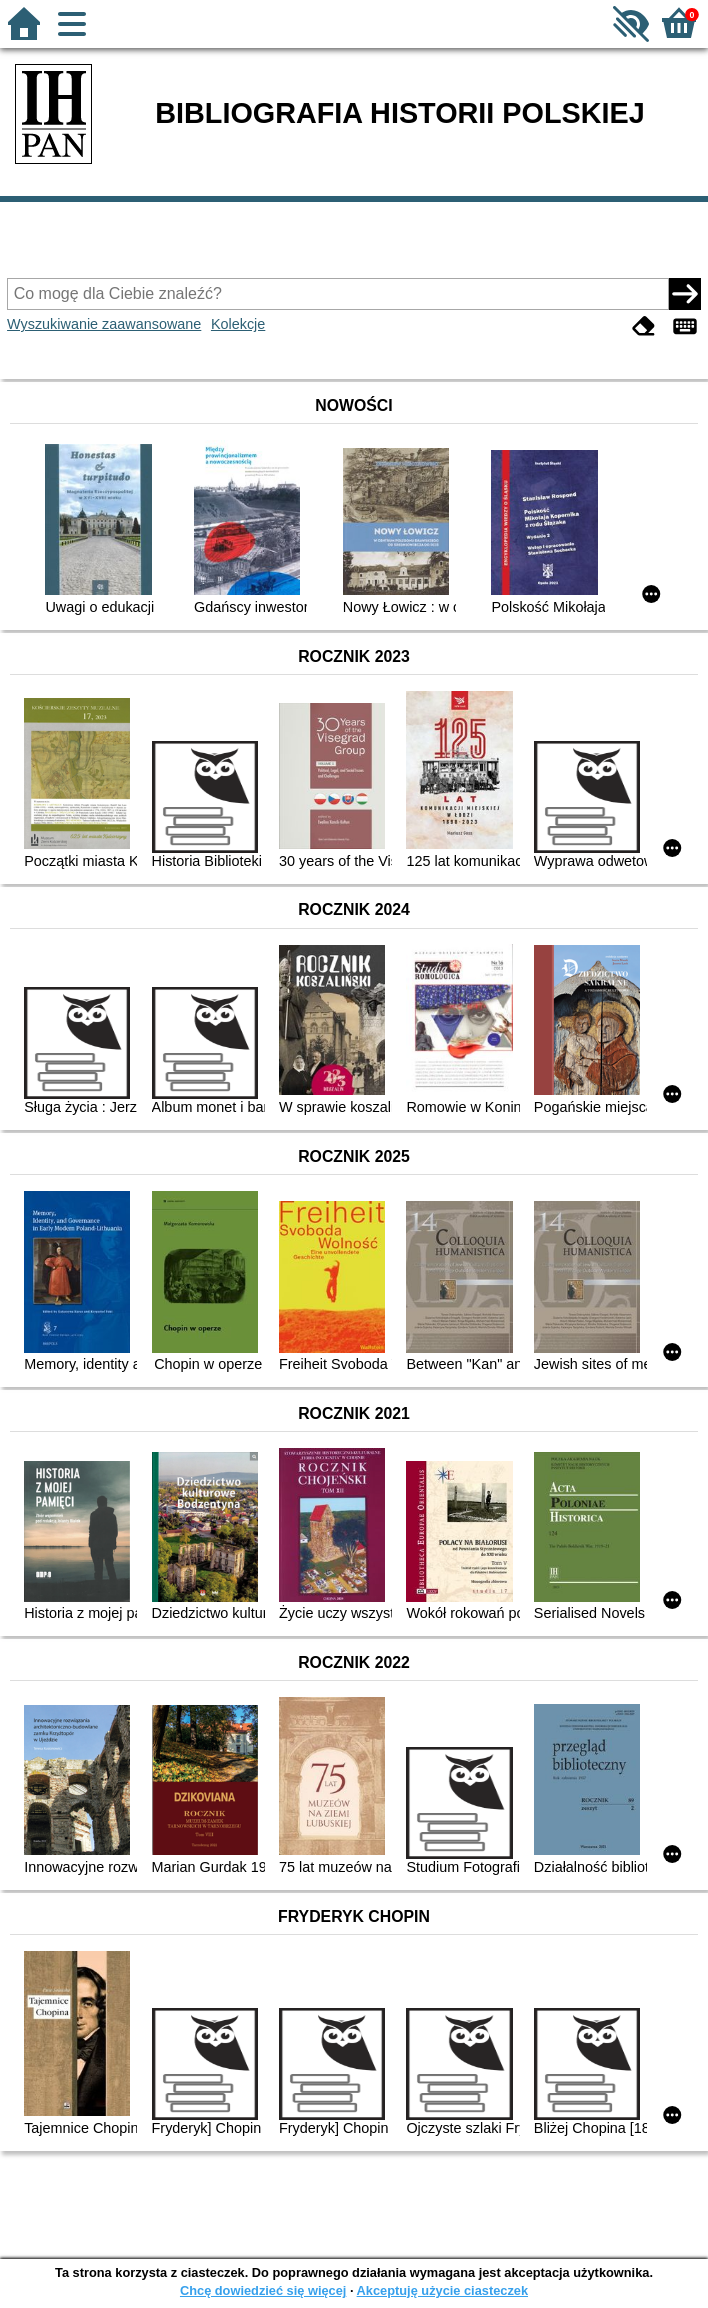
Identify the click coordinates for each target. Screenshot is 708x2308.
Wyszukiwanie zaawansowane (104, 324)
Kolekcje (238, 324)
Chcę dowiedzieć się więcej (263, 2290)
